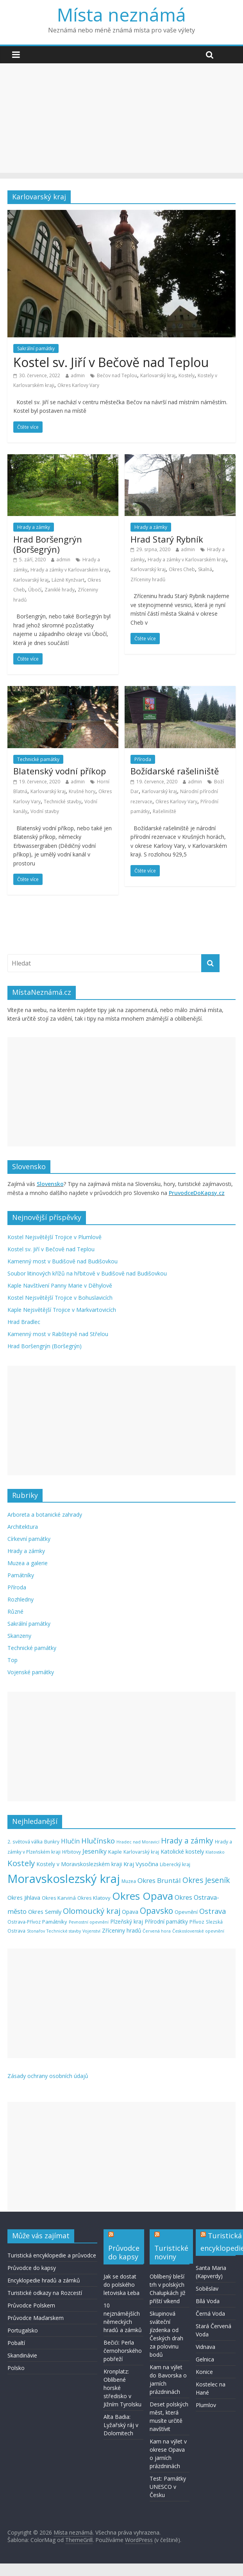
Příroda (142, 759)
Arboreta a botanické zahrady (44, 1514)
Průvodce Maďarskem (35, 2318)
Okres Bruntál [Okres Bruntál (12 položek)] (159, 1880)
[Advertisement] (121, 118)
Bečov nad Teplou (117, 375)
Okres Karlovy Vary (78, 385)
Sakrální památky (36, 348)
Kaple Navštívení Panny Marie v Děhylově (59, 1285)
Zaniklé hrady (60, 589)
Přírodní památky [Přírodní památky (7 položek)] (166, 1921)
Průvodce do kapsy (31, 2267)
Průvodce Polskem (31, 2305)
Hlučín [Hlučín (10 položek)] (70, 1841)
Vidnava (205, 2346)
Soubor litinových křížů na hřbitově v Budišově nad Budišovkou (87, 1273)
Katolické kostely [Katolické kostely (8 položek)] (182, 1851)
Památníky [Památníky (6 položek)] (54, 1921)
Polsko (16, 2368)
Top (12, 1660)
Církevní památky (28, 1538)
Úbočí (34, 589)
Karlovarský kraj (157, 375)
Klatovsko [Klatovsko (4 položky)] (215, 1852)
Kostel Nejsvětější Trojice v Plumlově (54, 1237)
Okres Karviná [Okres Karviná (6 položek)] (59, 1897)
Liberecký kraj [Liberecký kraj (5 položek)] (175, 1864)
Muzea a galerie (27, 1563)
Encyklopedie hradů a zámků (43, 2280)
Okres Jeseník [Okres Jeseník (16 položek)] (206, 1880)
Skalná (205, 569)
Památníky (20, 1575)
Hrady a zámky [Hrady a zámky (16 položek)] (187, 1841)
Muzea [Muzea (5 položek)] (129, 1881)
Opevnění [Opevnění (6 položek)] (186, 1911)
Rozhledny (20, 1599)
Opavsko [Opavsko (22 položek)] (156, 1910)
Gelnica (205, 2359)
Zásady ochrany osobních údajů (47, 2076)
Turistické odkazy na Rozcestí (44, 2293)
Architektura (22, 1526)
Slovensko (50, 1184)
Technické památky (38, 759)
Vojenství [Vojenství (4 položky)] (91, 1931)
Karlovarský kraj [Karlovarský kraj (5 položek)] (141, 1852)
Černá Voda (210, 2313)
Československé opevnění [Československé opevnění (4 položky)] (198, 1931)
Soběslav (207, 2288)
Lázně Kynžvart (68, 580)
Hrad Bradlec (23, 1322)
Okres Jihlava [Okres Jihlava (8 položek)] (23, 1897)
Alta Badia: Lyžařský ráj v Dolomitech (121, 2425)
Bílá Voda (208, 2301)
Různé (15, 1611)
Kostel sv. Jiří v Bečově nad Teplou (111, 362)
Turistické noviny (171, 2252)
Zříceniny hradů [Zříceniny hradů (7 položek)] (121, 1930)
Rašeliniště (164, 811)
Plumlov (206, 2405)
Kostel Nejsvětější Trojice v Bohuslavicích (60, 1297)
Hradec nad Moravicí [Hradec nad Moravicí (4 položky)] (137, 1842)
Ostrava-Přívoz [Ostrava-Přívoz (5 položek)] (24, 1922)
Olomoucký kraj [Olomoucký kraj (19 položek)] (91, 1910)
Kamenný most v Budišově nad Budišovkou (62, 1261)
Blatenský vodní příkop (59, 771)
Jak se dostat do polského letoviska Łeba (121, 2285)
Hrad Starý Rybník (166, 539)
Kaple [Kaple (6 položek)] (115, 1851)
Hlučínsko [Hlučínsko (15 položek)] (98, 1840)
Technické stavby (62, 801)
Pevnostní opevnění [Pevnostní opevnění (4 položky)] (89, 1922)
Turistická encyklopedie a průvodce (51, 2255)
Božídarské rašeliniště (174, 771)
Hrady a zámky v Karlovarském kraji (69, 569)
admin (78, 375)
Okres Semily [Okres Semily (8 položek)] (44, 1911)
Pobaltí (16, 2343)
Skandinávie (22, 2355)
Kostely (187, 375)
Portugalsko (22, 2330)
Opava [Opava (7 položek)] (130, 1911)
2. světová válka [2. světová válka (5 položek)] (25, 1841)
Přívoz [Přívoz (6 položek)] (196, 1921)
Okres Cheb (182, 569)
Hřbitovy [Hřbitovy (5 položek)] (71, 1852)
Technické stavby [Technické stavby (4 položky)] (63, 1931)
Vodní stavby (44, 811)
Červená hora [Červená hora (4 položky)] (157, 1931)
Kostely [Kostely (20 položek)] (21, 1863)
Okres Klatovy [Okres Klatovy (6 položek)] (94, 1897)
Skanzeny (19, 1635)
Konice (204, 2371)
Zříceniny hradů (147, 579)
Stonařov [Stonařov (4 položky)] (36, 1931)
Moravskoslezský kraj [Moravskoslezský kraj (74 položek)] (63, 1878)
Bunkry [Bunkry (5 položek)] (51, 1841)
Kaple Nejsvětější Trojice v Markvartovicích (61, 1309)
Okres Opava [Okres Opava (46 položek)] (142, 1896)
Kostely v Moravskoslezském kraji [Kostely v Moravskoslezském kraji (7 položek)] (79, 1864)
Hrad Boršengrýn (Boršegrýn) (47, 544)
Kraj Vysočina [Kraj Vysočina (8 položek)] (140, 1864)
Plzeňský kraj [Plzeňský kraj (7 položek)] (126, 1921)
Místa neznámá (121, 14)
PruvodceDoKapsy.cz (197, 1193)
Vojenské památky (30, 1672)
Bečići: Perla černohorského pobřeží (123, 2351)
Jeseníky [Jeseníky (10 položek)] (94, 1851)
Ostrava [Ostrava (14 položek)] (212, 1911)
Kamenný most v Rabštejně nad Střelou (57, 1334)
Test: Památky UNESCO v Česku (168, 2487)
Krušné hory (82, 791)
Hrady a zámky (33, 527)
